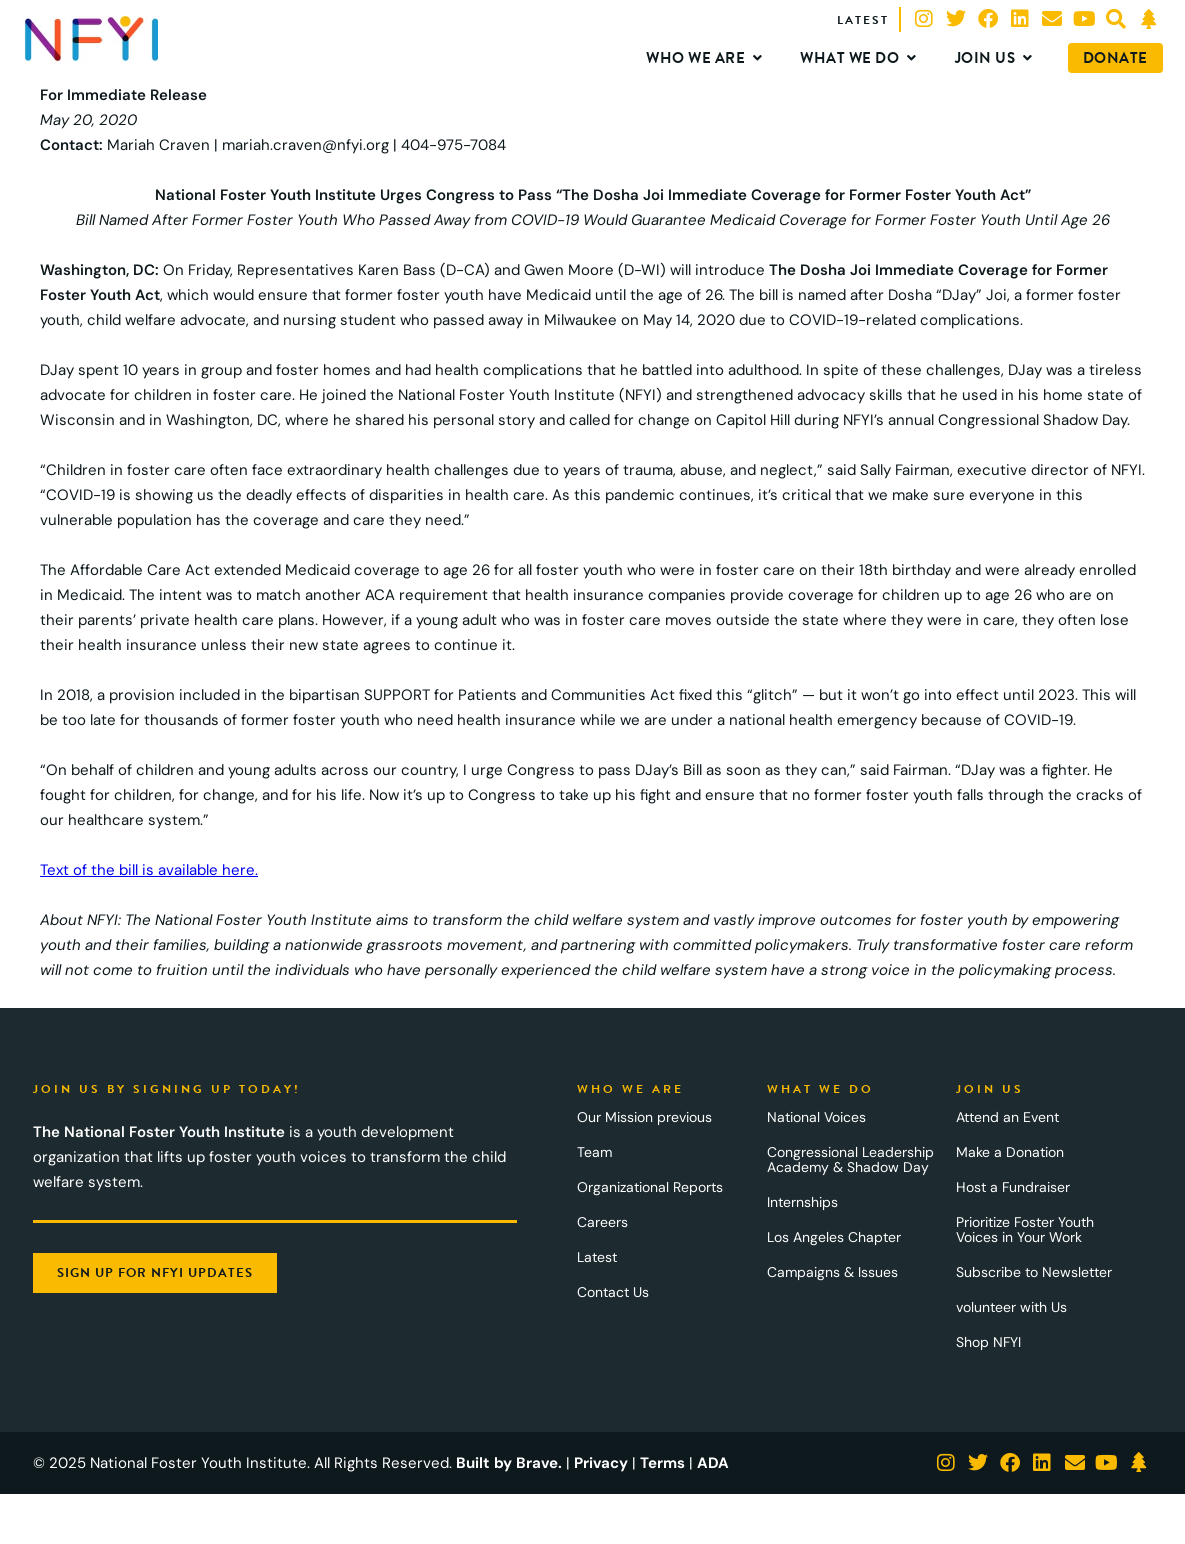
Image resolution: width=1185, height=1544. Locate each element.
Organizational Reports (650, 1187)
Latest (597, 1257)
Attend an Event (1007, 1117)
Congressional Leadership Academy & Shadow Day (850, 1159)
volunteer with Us (1011, 1307)
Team (594, 1152)
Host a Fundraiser (1013, 1187)
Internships (802, 1202)
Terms (662, 1463)
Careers (602, 1222)
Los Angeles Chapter (834, 1237)
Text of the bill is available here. (149, 870)
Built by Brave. (509, 1463)
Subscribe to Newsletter (1034, 1272)
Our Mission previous (644, 1117)
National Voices (816, 1117)
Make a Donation (1010, 1152)
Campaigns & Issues (832, 1272)
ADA (713, 1463)
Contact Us (613, 1292)
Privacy (601, 1463)
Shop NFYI (988, 1342)
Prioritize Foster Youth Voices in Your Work (1025, 1229)
